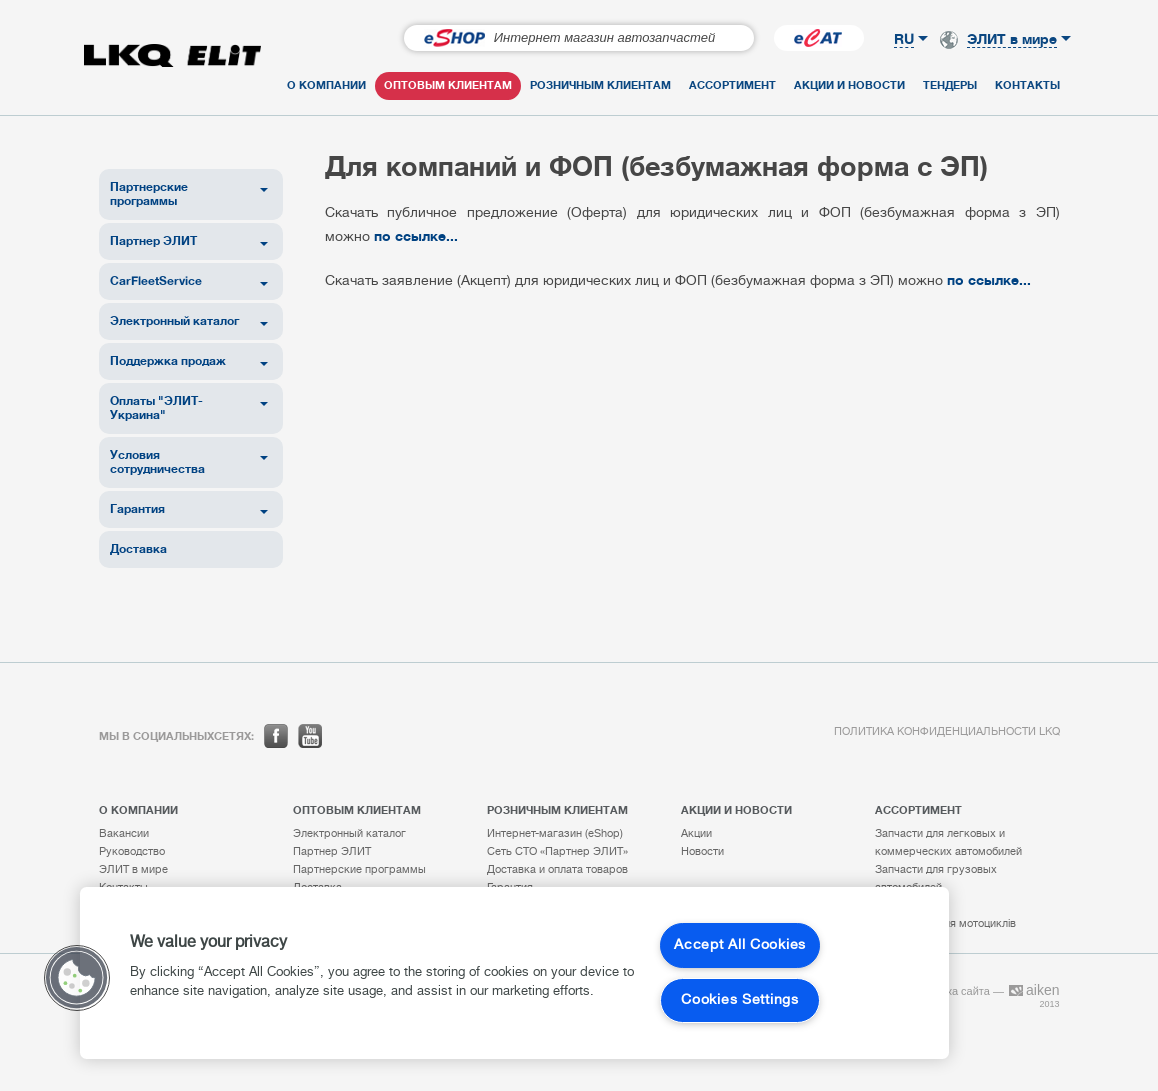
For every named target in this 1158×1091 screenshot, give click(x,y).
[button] (77, 978)
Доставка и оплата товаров (557, 870)
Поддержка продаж (168, 360)
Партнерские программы (149, 193)
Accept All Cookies (740, 945)
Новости (702, 852)
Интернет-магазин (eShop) (555, 834)
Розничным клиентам (600, 85)
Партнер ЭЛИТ (153, 240)
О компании (326, 85)
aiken (1034, 990)
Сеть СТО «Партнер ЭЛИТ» (557, 852)
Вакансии (124, 834)
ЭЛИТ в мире (133, 870)
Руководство (132, 852)
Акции (696, 834)
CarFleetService (156, 280)
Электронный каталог (174, 320)
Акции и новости (849, 85)
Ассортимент (732, 85)
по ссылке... (416, 235)
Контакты (1027, 85)
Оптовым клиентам (448, 85)
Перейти (708, 38)
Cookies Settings (740, 1000)
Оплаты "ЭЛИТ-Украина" (156, 407)
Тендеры (950, 85)
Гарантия (137, 508)
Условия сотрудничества (157, 461)
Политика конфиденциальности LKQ (947, 732)
